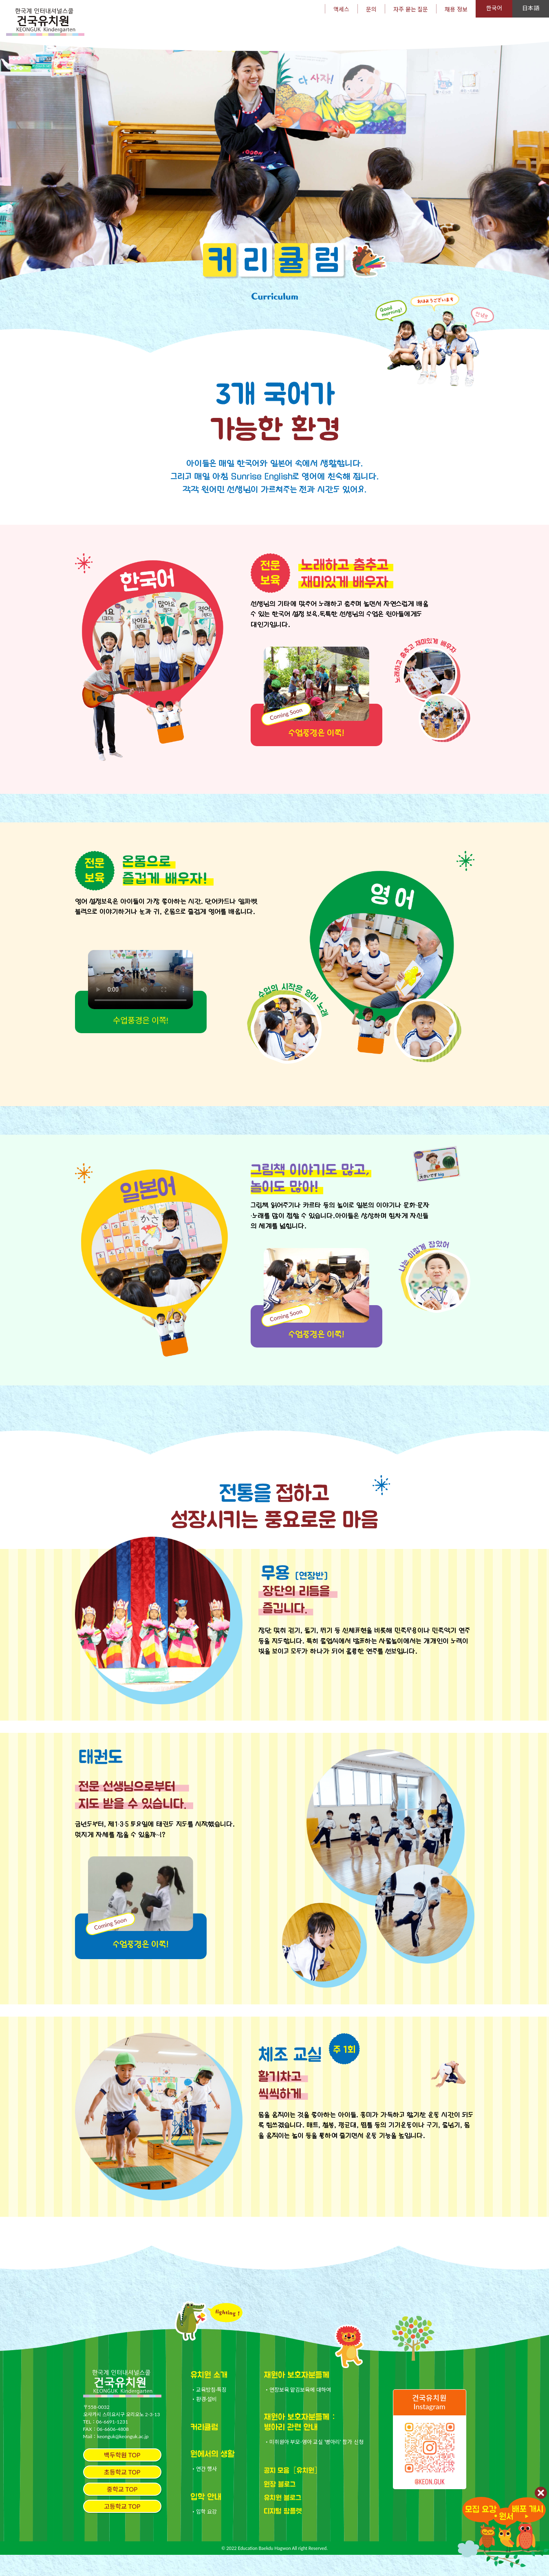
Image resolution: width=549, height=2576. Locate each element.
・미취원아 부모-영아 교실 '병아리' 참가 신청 (314, 2463)
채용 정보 (456, 9)
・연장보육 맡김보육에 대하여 (297, 2411)
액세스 (341, 9)
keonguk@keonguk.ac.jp (122, 2457)
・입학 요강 (204, 2533)
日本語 (530, 7)
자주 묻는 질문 (410, 9)
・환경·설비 (204, 2420)
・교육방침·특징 (209, 2411)
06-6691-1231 (112, 2443)
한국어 (494, 7)
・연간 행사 (204, 2490)
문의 (371, 9)
